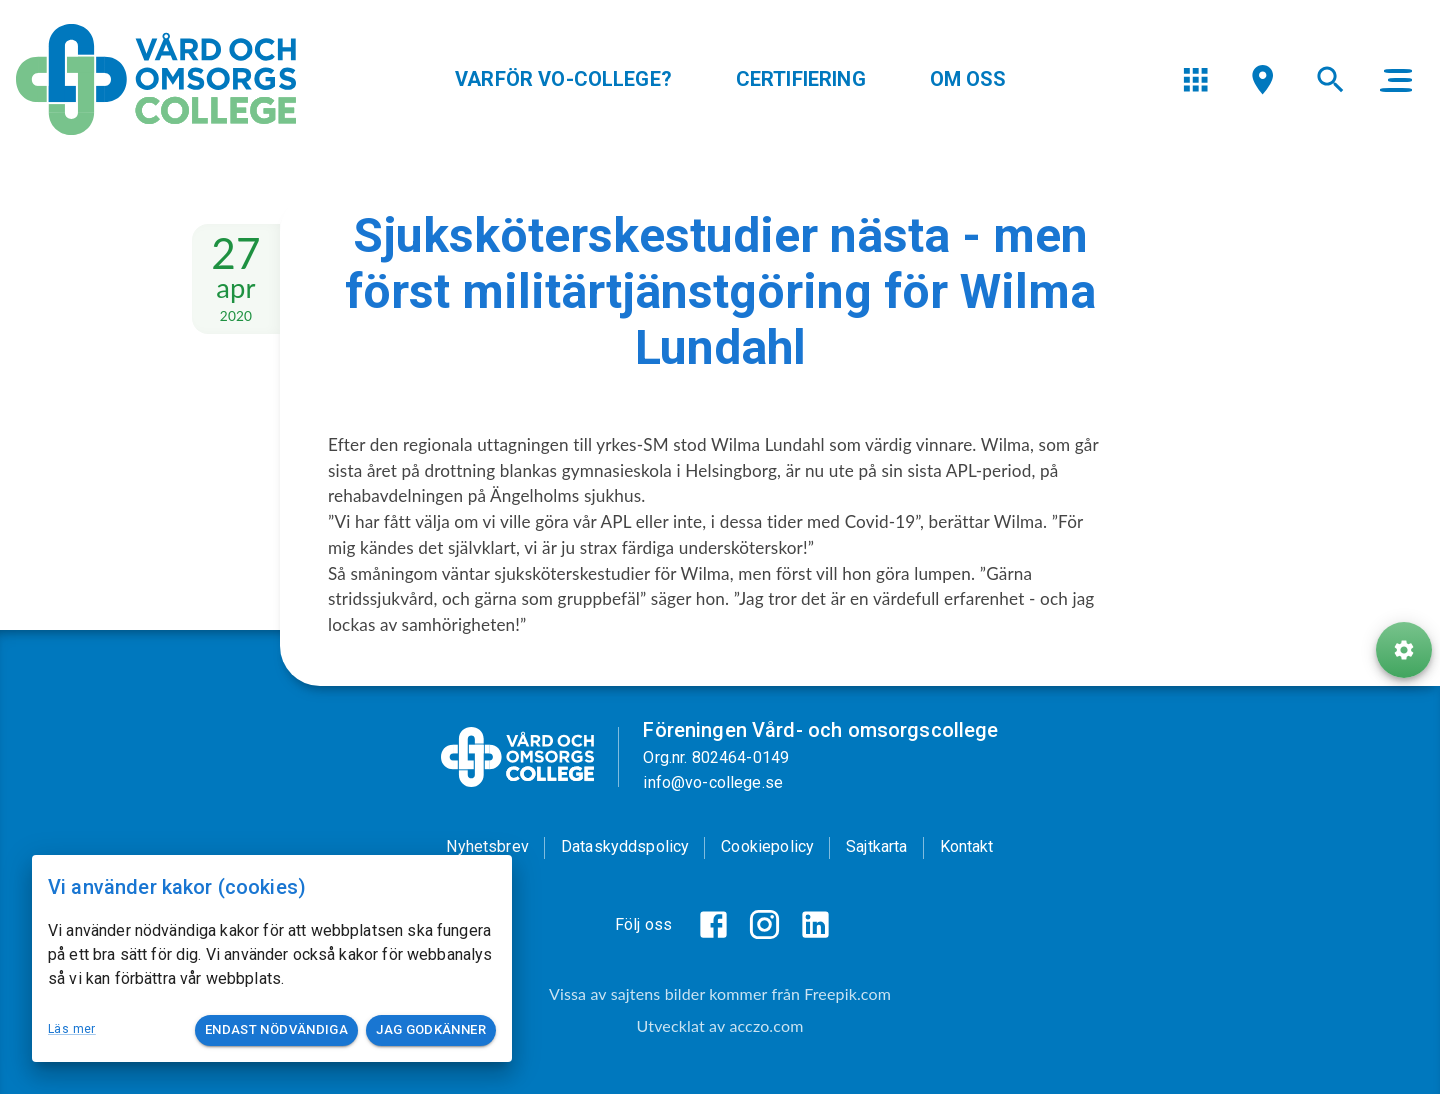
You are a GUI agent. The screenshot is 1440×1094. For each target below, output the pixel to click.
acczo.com (766, 1025)
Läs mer (72, 1029)
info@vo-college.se (713, 782)
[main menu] (1396, 80)
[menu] (1195, 79)
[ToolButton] (1404, 650)
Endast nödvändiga (276, 1030)
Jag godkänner (431, 1030)
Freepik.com (847, 993)
